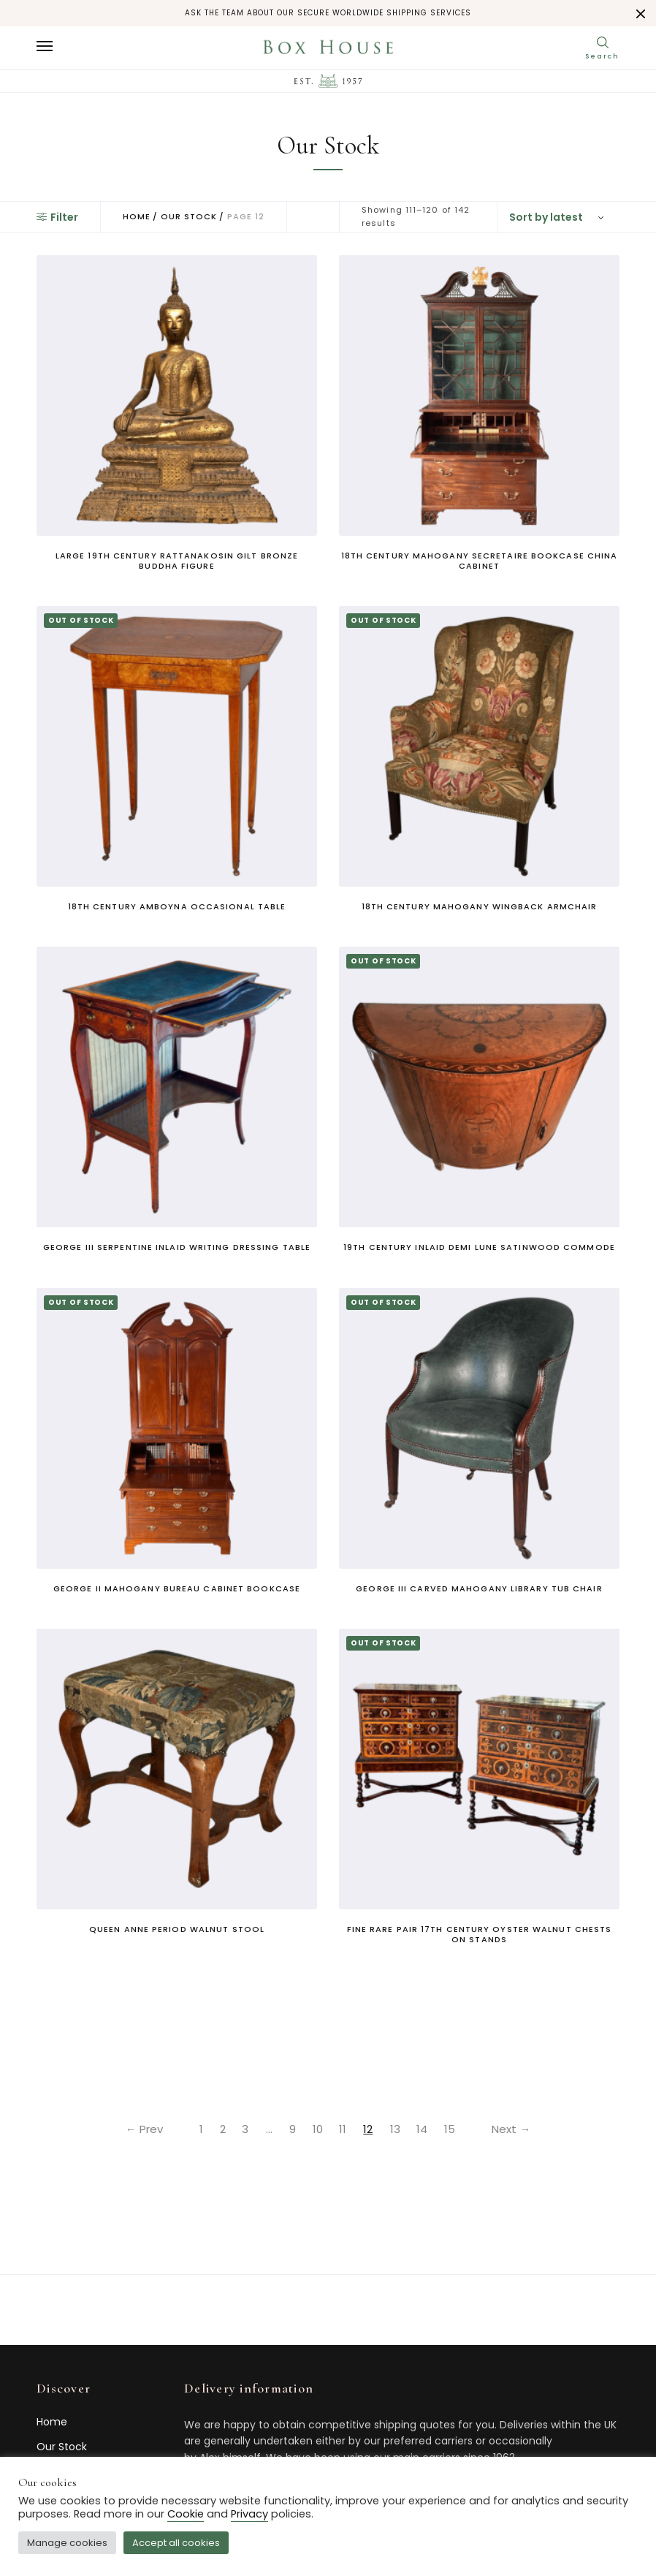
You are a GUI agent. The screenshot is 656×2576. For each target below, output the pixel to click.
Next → (518, 2129)
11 (344, 2129)
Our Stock (189, 217)
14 (425, 2129)
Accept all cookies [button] (176, 2543)
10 (318, 2129)
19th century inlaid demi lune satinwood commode (479, 1247)
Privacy (249, 2514)
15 (454, 2129)
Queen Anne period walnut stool (176, 1929)
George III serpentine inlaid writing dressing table (176, 1247)
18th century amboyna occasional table (177, 906)
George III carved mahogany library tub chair (479, 1588)
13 (397, 2129)
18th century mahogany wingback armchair (480, 906)
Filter (57, 217)
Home (136, 217)
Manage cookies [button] (67, 2543)
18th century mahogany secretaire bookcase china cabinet (479, 561)
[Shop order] (558, 217)
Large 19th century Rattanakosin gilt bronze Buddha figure (177, 561)
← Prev (137, 2129)
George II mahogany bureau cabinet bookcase (176, 1588)
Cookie (185, 2514)
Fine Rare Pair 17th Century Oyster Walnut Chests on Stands (479, 1934)
